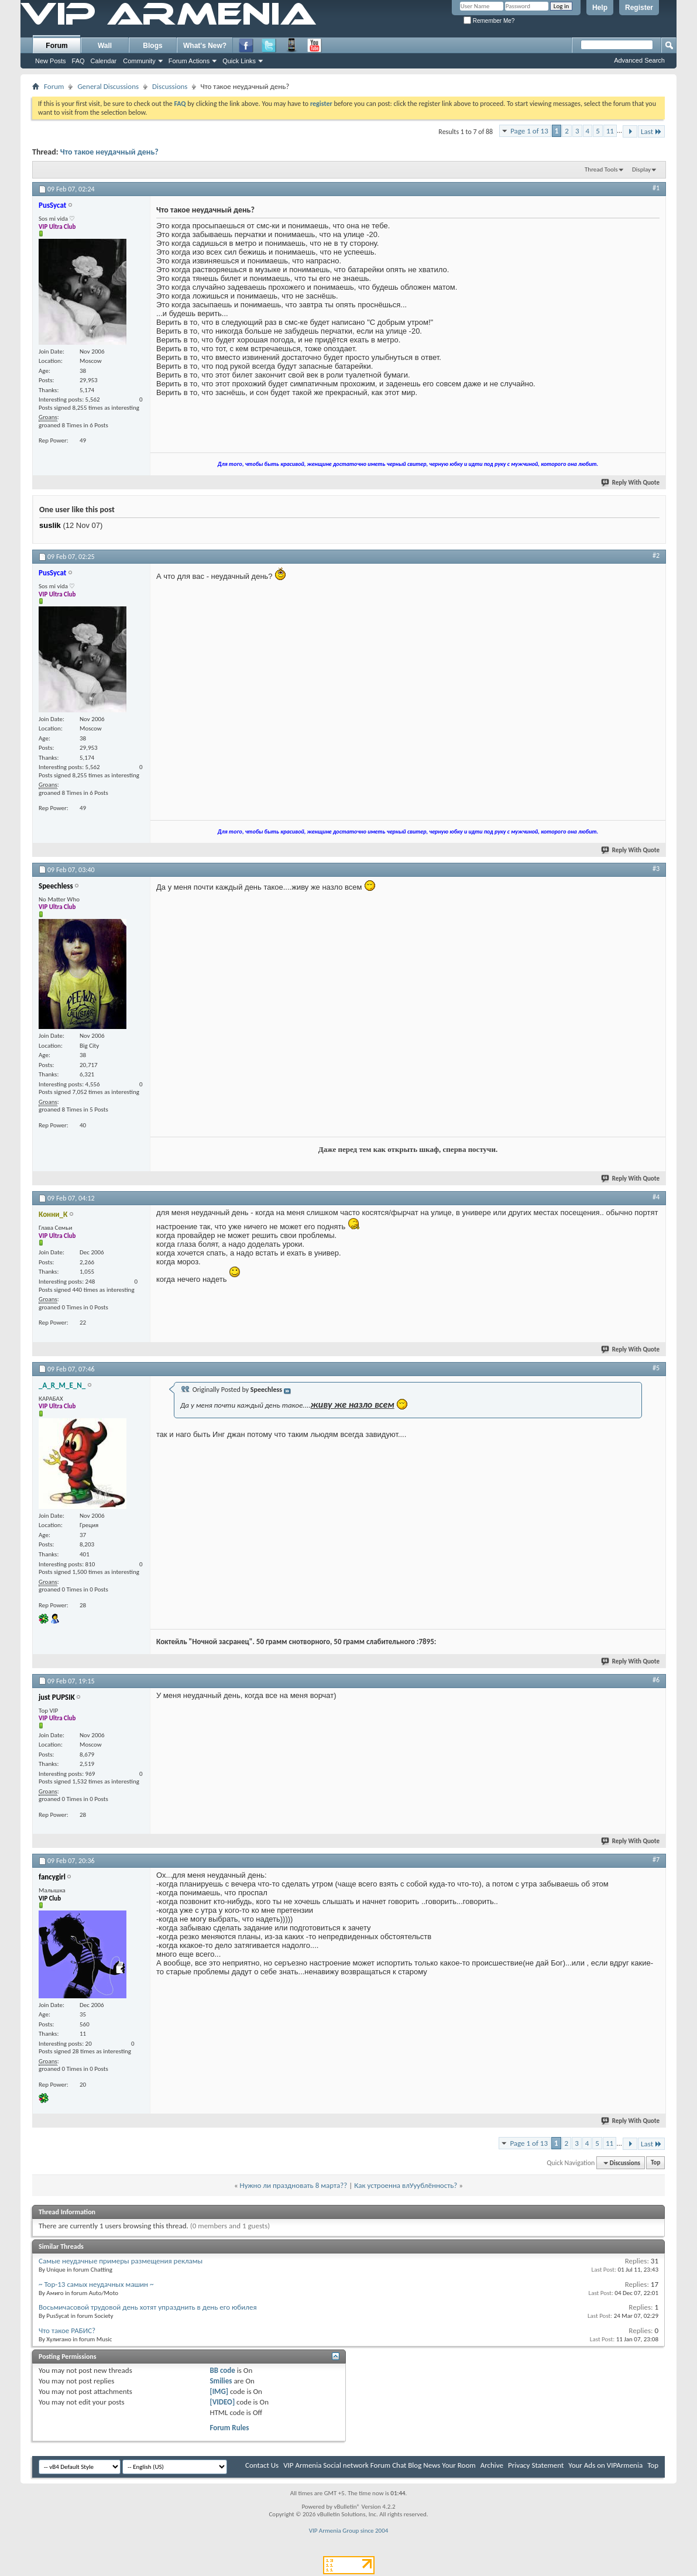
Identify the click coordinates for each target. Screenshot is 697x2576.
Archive (491, 2465)
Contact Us (262, 2465)
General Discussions (108, 86)
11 (610, 130)
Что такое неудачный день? (109, 152)
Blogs (152, 46)
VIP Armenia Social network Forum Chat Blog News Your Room (379, 2465)
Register (639, 8)
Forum (56, 46)
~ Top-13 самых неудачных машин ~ (96, 2284)
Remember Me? (488, 21)
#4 (656, 1197)
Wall (105, 46)
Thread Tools (601, 169)
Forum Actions (189, 60)
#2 (656, 555)
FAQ (78, 60)
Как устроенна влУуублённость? (405, 2185)
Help (599, 8)
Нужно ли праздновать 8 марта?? (294, 2185)
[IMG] (219, 2391)
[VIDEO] (222, 2401)
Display (641, 169)
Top (655, 2163)
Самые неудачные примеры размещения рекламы (120, 2260)
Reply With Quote (631, 482)
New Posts (50, 60)
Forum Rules (229, 2427)
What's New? (204, 46)
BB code (222, 2370)
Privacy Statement (536, 2465)
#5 (656, 1368)
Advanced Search (639, 60)
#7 (656, 1859)
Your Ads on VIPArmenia (605, 2465)
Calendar (104, 60)
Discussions (169, 86)
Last (651, 131)
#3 (656, 869)
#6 (656, 1680)
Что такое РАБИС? (67, 2330)
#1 (656, 188)
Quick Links (239, 60)
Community (139, 60)
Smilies (221, 2380)
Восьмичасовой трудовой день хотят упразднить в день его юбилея (148, 2307)
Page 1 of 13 (529, 130)
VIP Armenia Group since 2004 (349, 2530)
